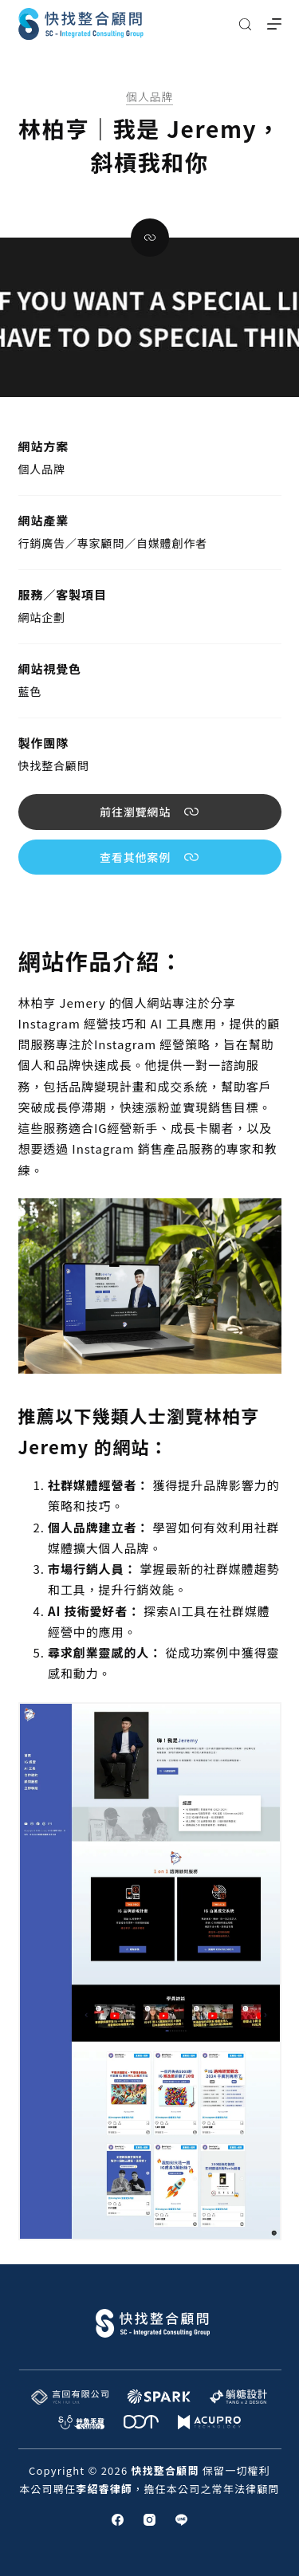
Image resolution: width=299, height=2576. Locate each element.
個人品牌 (149, 96)
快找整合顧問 (53, 765)
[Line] (181, 2520)
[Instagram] (149, 2520)
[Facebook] (118, 2520)
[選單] (274, 24)
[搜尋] (245, 24)
